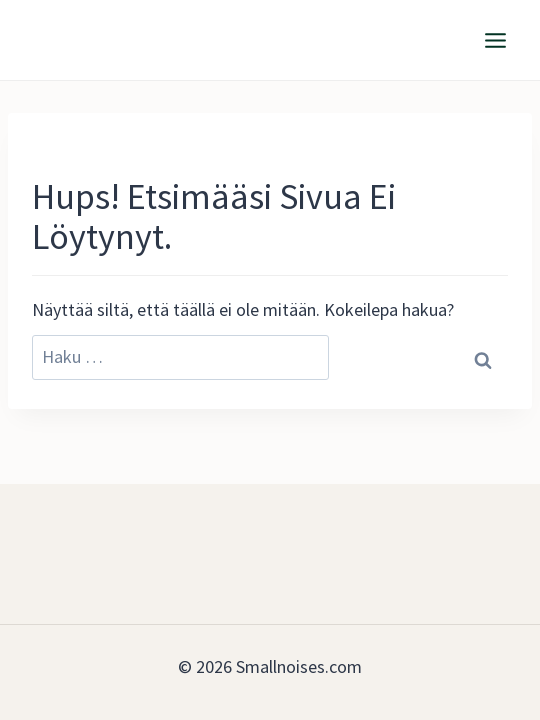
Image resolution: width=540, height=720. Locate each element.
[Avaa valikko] (495, 40)
